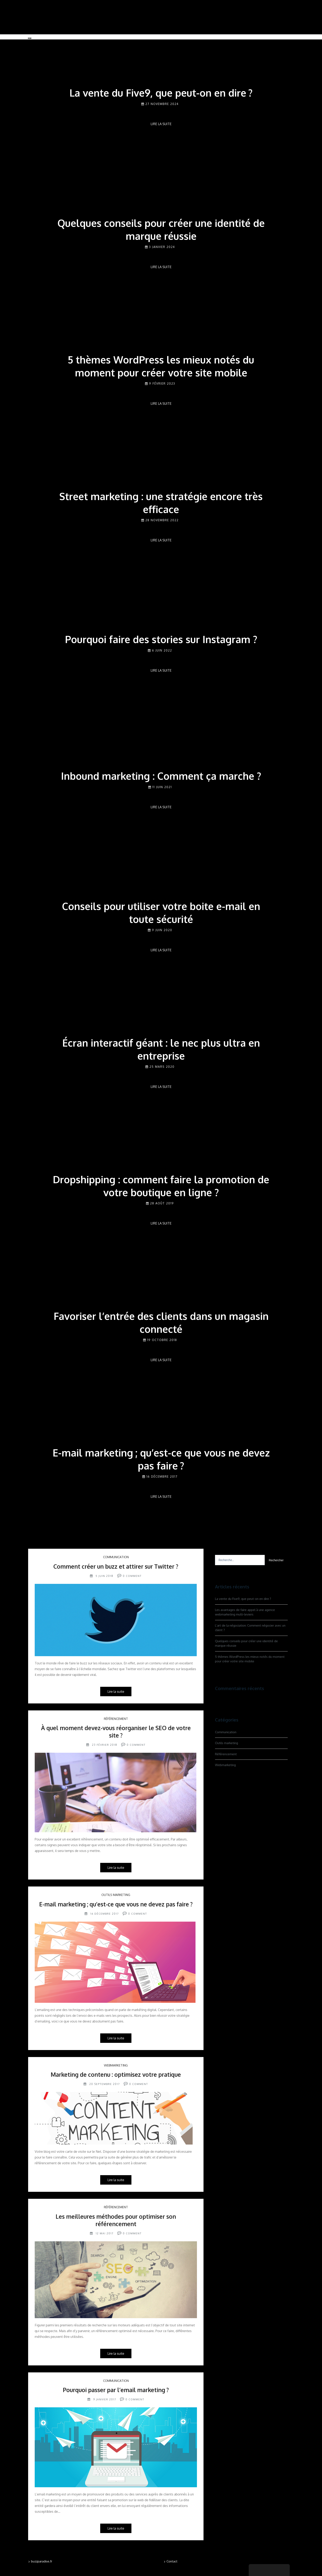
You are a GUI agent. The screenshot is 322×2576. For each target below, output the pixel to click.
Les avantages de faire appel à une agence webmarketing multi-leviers (245, 1612)
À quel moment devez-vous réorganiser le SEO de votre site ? (116, 1731)
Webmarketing (116, 2065)
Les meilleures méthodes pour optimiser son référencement (116, 2220)
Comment (134, 1575)
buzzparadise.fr (41, 2561)
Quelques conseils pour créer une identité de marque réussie (246, 1643)
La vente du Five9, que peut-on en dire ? (243, 1599)
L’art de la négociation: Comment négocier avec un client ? (250, 1628)
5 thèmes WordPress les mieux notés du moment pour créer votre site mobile (250, 1659)
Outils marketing (115, 1895)
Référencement (116, 1719)
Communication (116, 1557)
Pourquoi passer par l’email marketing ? (116, 2390)
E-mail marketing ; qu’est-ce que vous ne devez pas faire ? (116, 1904)
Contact (172, 2561)
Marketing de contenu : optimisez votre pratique (116, 2074)
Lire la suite (161, 124)
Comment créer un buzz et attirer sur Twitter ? (115, 1566)
